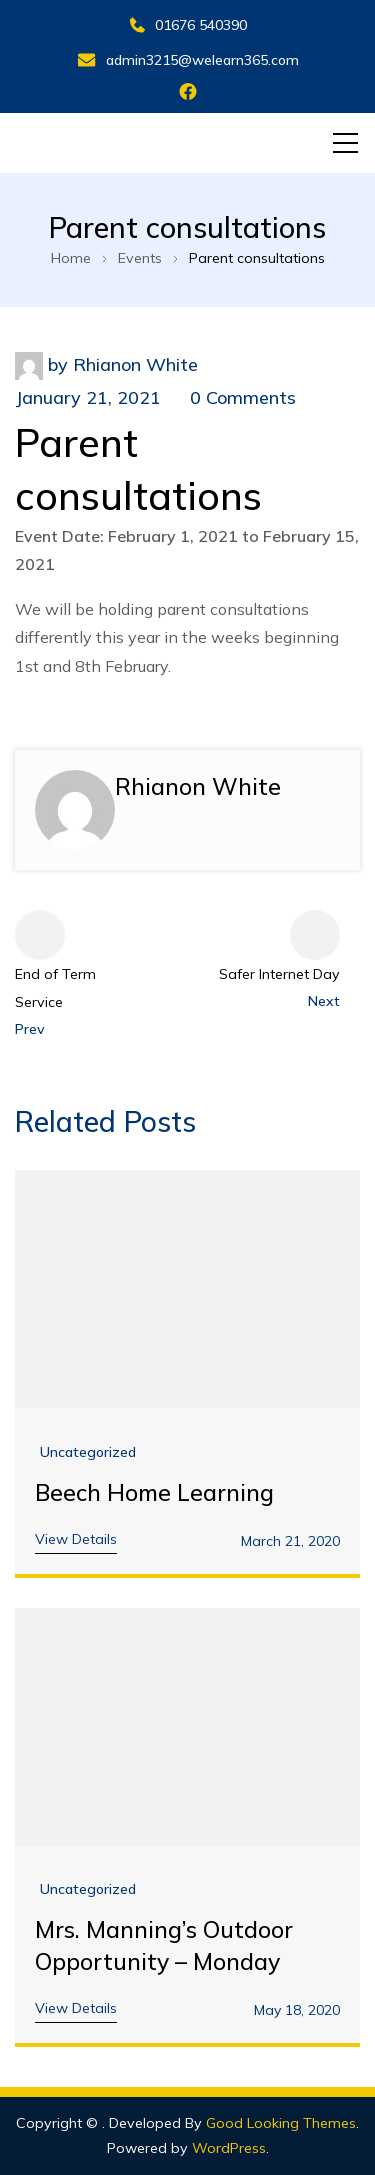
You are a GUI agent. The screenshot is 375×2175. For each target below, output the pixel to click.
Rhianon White (135, 364)
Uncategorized (88, 1452)
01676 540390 (188, 25)
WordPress (229, 2148)
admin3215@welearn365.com (188, 60)
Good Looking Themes (281, 2123)
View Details (76, 1539)
